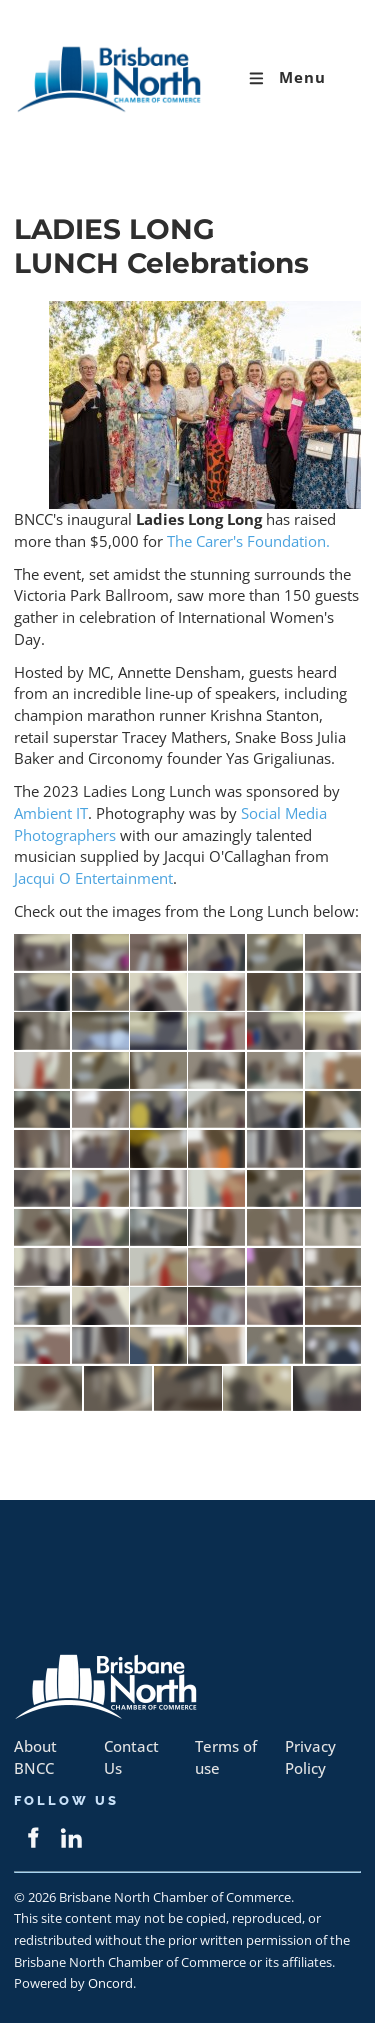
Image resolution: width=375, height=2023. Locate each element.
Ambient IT (51, 813)
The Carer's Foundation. (248, 541)
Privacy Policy (310, 1757)
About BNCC (35, 1757)
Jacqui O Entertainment (93, 878)
